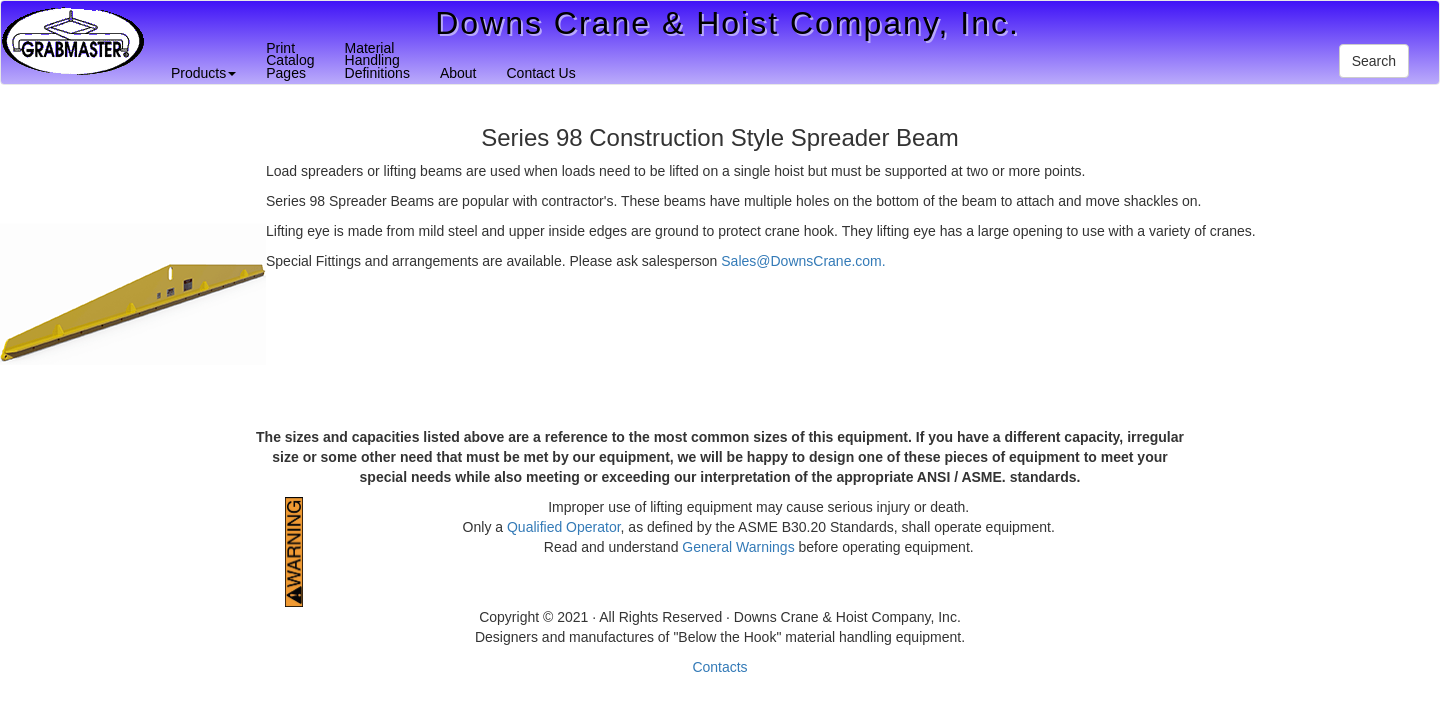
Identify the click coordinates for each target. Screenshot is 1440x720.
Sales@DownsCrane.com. (803, 261)
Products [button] (203, 73)
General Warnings (738, 547)
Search (1374, 61)
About (458, 73)
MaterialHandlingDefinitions (377, 60)
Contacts (719, 667)
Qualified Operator (564, 527)
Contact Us (540, 73)
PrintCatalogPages (290, 60)
